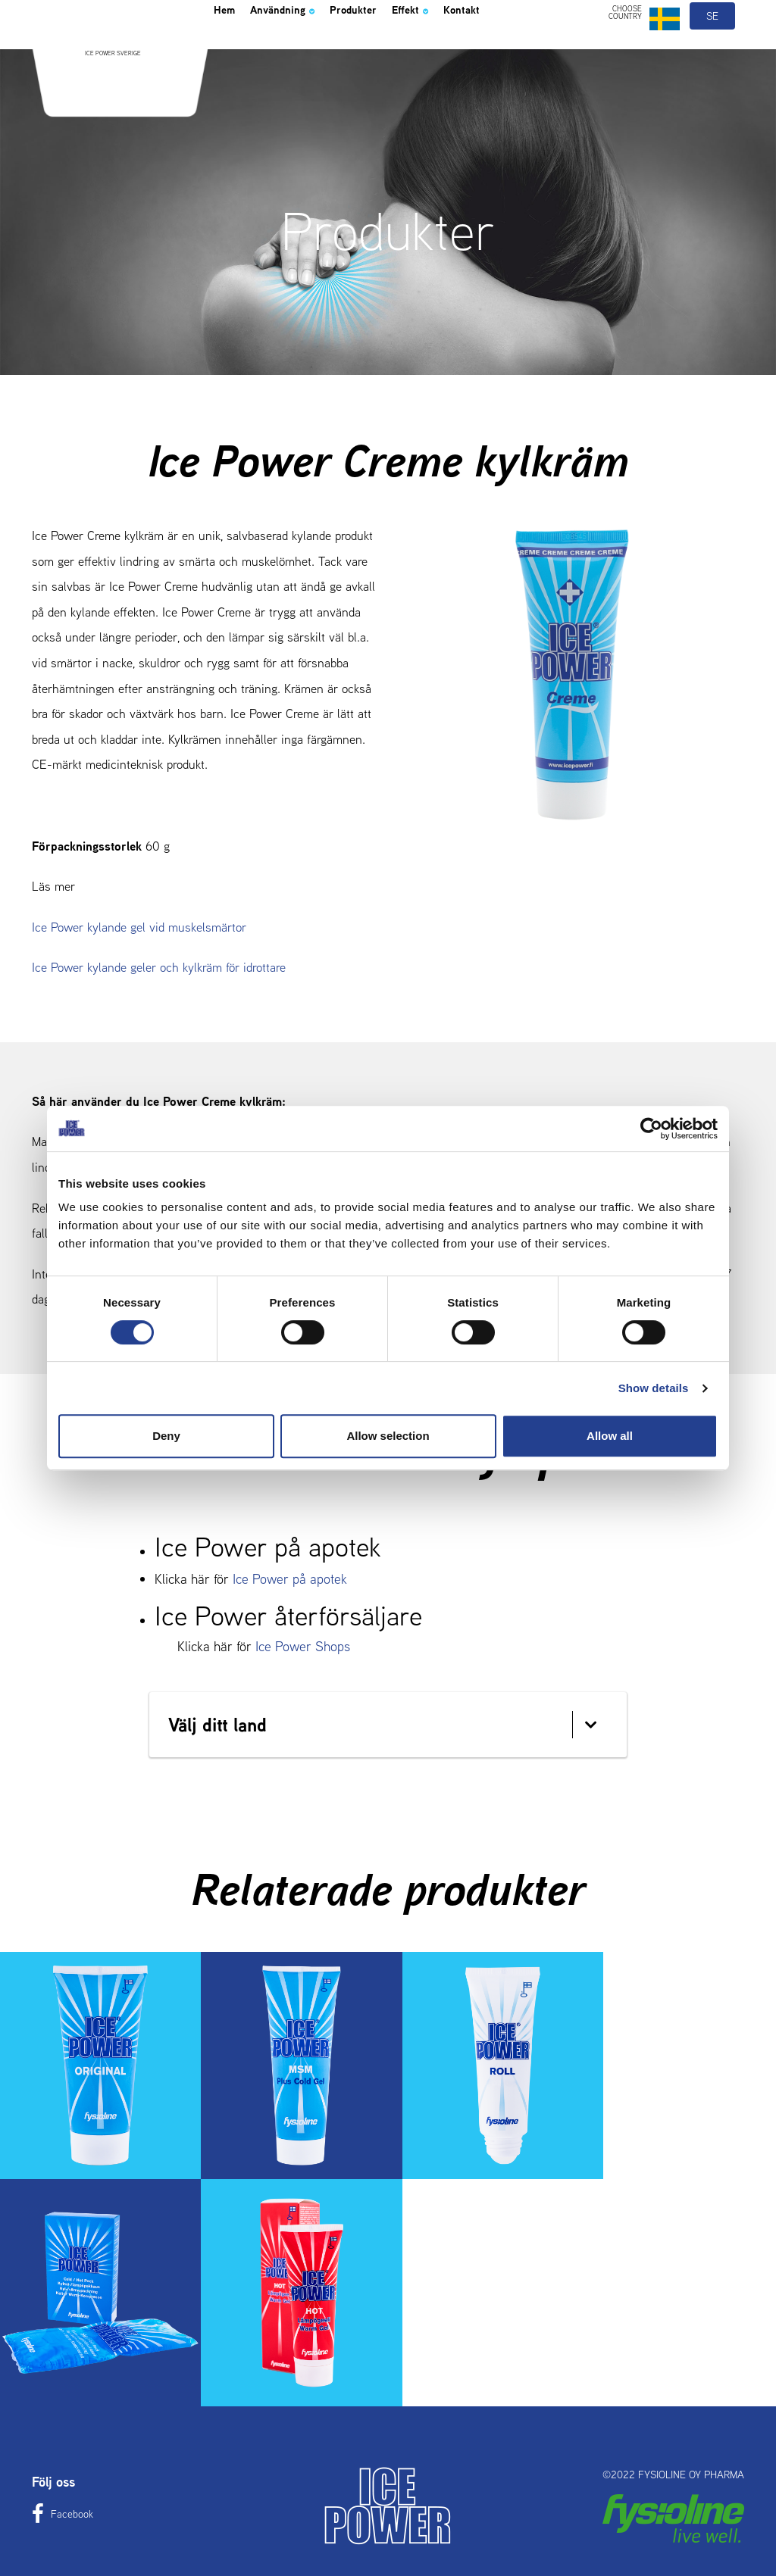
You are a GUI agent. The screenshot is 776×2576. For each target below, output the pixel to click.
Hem (228, 48)
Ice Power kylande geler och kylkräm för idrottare (159, 967)
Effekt (460, 48)
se (713, 51)
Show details (653, 1388)
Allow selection (387, 1435)
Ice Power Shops (302, 1646)
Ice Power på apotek (290, 1578)
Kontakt (522, 48)
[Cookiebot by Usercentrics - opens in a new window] (651, 1128)
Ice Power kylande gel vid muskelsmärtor (139, 927)
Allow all (610, 1435)
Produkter (389, 48)
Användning (300, 48)
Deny (166, 1435)
